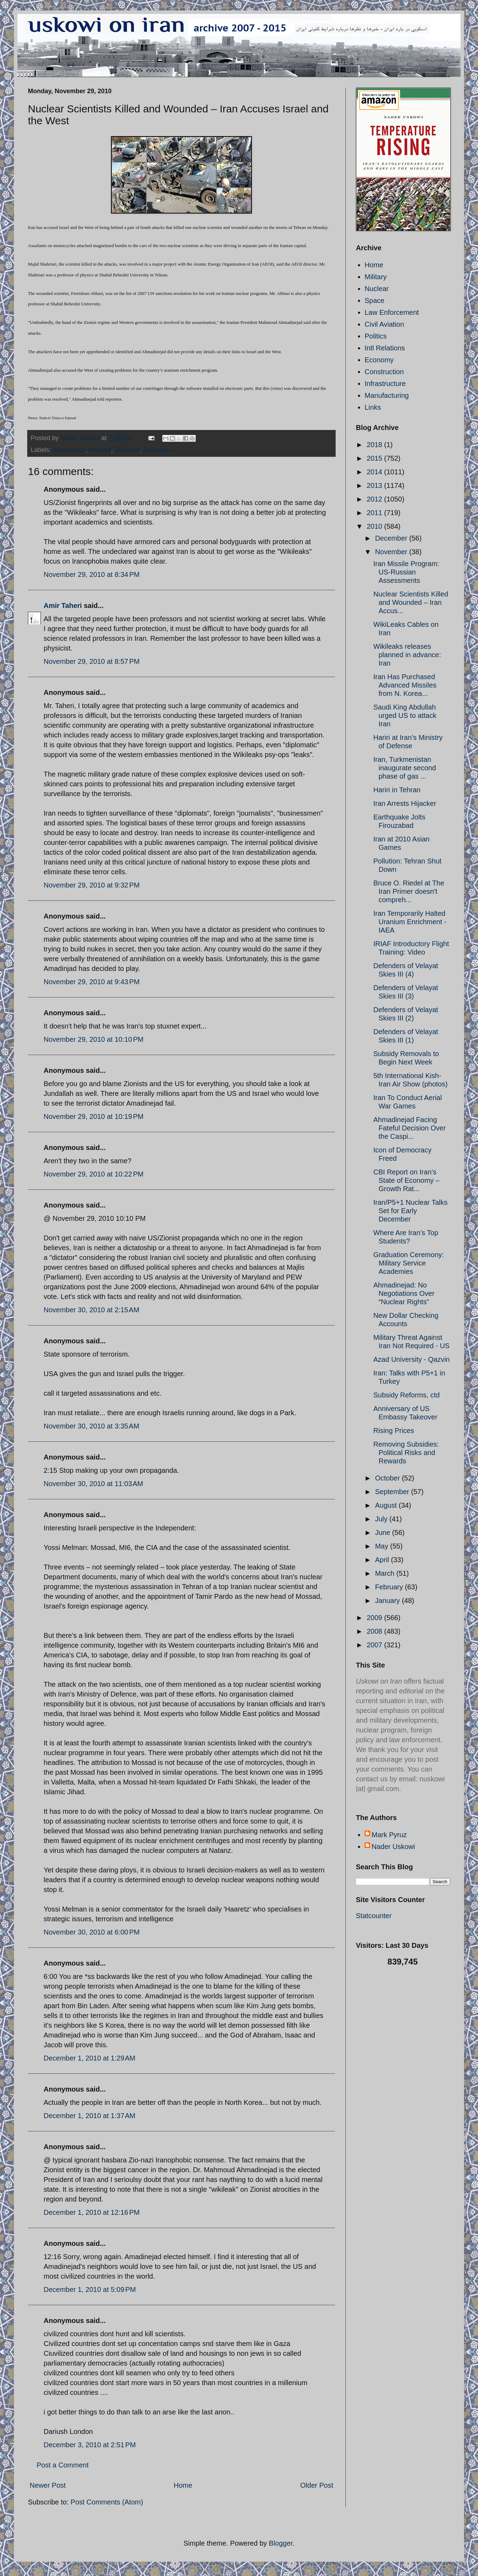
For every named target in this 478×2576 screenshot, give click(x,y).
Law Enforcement (392, 312)
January (388, 1600)
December (392, 538)
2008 (375, 1631)
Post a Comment (63, 2465)
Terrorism (156, 449)
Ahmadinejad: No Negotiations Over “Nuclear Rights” (403, 1293)
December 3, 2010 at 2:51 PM (90, 2445)
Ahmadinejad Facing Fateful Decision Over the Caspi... (409, 1128)
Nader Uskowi (393, 1846)
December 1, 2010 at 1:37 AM (89, 2116)
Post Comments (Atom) (106, 2502)
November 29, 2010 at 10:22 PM (93, 1174)
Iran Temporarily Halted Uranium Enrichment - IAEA (410, 922)
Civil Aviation (384, 324)
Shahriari (127, 449)
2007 (375, 1645)
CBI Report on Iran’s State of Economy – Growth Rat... (406, 1180)
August (387, 1505)
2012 (375, 499)
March (385, 1573)
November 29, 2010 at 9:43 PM (92, 982)
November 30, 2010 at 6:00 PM (92, 1932)
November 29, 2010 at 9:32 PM (92, 885)
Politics (376, 336)
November (392, 552)
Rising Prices (393, 1430)
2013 (375, 485)
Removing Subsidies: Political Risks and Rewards (406, 1452)
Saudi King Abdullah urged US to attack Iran (404, 715)
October (388, 1478)
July (382, 1519)
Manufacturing (387, 395)
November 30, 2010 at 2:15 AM (91, 1310)
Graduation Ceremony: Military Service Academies (408, 1263)
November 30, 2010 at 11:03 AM (93, 1483)
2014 (375, 472)
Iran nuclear (69, 449)
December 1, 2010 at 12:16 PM (92, 2212)
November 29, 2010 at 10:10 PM (93, 1039)
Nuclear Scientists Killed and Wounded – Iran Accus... (410, 602)
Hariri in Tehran (396, 790)
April (383, 1560)
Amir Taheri (63, 605)
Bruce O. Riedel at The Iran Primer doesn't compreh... (408, 891)
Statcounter (373, 1916)
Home (183, 2485)
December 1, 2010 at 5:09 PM (90, 2289)
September (393, 1491)
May (382, 1546)
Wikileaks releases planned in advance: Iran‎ (407, 655)
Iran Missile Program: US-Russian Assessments (406, 572)
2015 (375, 458)
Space (374, 300)
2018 (375, 444)
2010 (375, 526)
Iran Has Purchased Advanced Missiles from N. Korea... (404, 685)
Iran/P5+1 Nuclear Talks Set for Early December (410, 1210)
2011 (375, 513)
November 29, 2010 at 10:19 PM (93, 1116)
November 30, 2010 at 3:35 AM (91, 1426)
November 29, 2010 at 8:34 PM (92, 574)
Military (376, 277)
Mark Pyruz (389, 1835)
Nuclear (377, 288)
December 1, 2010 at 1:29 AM (89, 2058)
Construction (384, 372)
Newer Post (48, 2485)
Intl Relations (385, 348)
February (390, 1587)
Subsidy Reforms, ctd (406, 1395)
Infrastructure (385, 383)
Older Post (316, 2485)
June (383, 1532)
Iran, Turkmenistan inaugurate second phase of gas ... (404, 768)
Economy (379, 360)
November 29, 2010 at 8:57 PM (92, 661)
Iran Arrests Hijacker (404, 803)
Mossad (100, 449)
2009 (375, 1617)
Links (373, 407)
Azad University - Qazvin (411, 1359)
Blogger (281, 2543)
